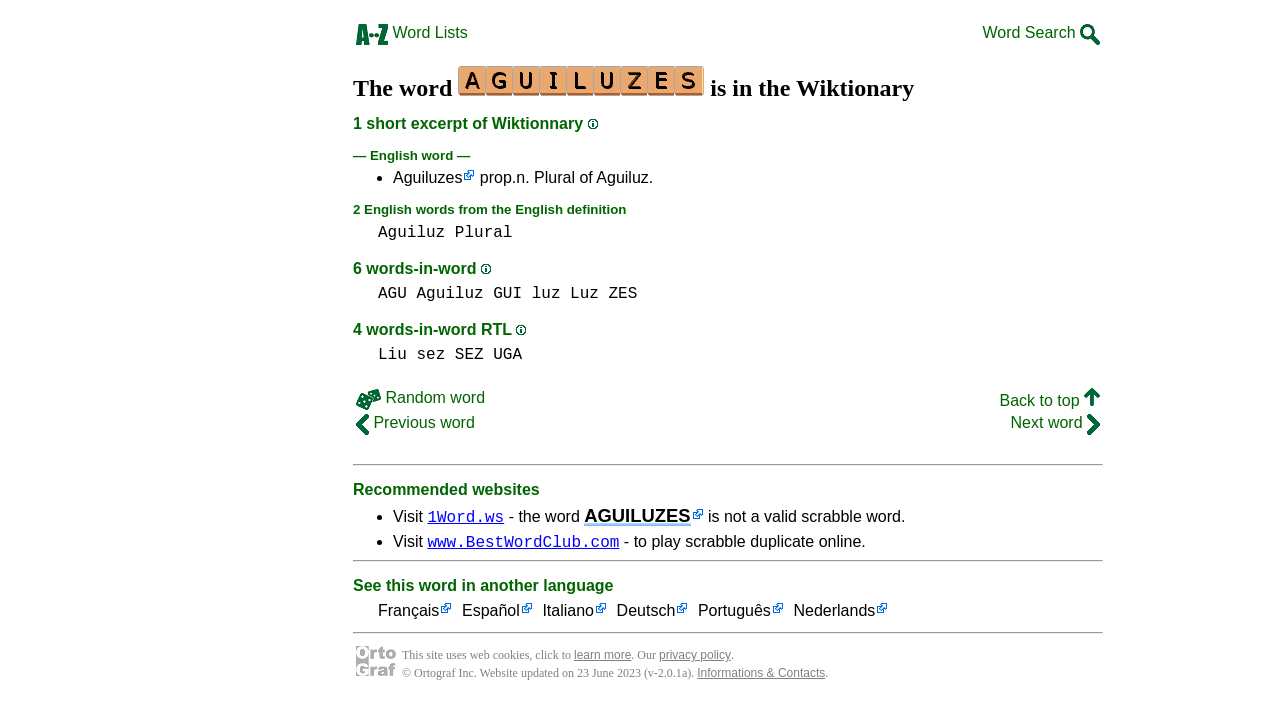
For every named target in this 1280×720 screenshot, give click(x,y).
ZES (622, 294)
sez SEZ (449, 355)
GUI (507, 294)
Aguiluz (411, 233)
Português (734, 614)
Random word (420, 397)
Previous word (415, 422)
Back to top (1050, 400)
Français (408, 614)
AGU (392, 294)
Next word (1055, 422)
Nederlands (834, 614)
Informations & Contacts (761, 676)
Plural (484, 233)
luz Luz (565, 294)
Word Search (1041, 32)
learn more (602, 658)
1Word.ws (465, 516)
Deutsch (646, 614)
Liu (392, 355)
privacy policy (695, 658)
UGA (507, 355)
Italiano (568, 614)
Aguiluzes (427, 177)
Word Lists (412, 32)
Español (491, 614)
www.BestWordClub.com (523, 544)
